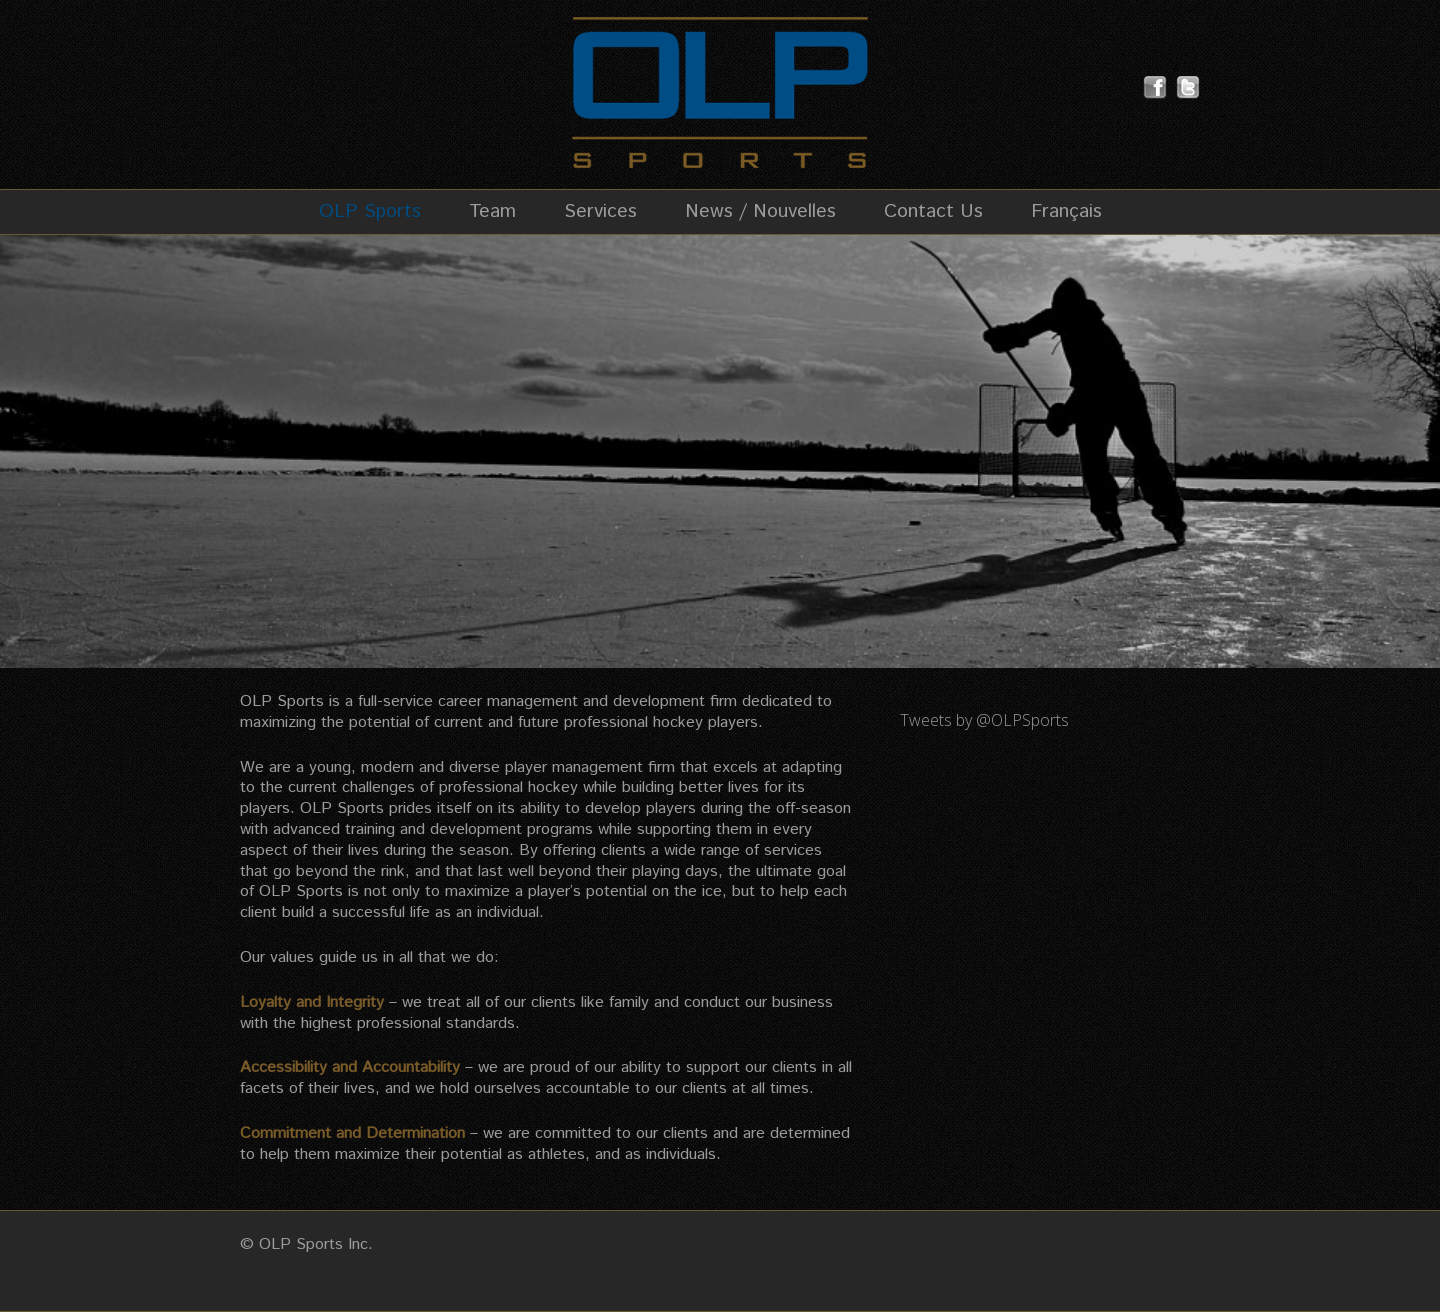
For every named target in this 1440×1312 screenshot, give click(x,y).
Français (1066, 212)
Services (600, 212)
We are (265, 767)
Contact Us (933, 212)
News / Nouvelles (760, 212)
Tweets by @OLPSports (984, 720)
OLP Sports (370, 212)
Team (492, 212)
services (793, 850)
